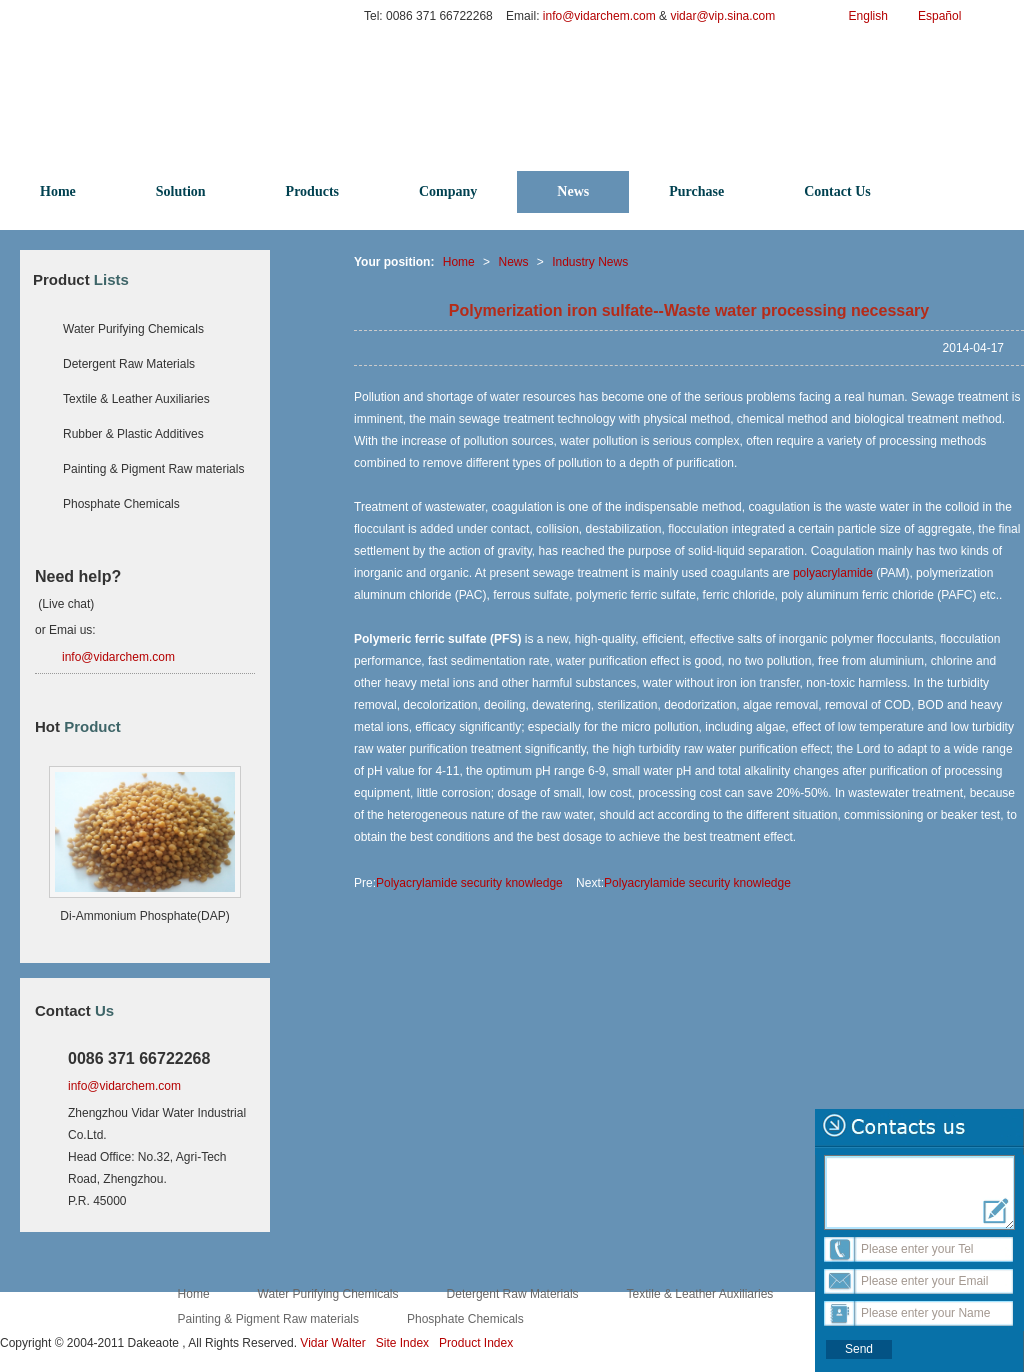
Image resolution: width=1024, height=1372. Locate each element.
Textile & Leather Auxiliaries (136, 399)
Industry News (590, 262)
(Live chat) (64, 604)
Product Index (476, 1343)
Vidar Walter (332, 1343)
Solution (181, 191)
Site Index (402, 1343)
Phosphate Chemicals (121, 504)
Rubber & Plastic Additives (133, 434)
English (868, 16)
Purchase (696, 191)
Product (81, 279)
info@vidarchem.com (601, 16)
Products (312, 191)
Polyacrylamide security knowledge (469, 883)
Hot (78, 726)
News (573, 191)
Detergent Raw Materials (129, 364)
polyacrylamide (833, 573)
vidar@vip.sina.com (724, 16)
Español (939, 16)
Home (58, 191)
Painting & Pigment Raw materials (153, 469)
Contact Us (837, 191)
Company (448, 191)
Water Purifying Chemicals (133, 329)
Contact (74, 1010)
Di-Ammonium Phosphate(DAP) (144, 916)
